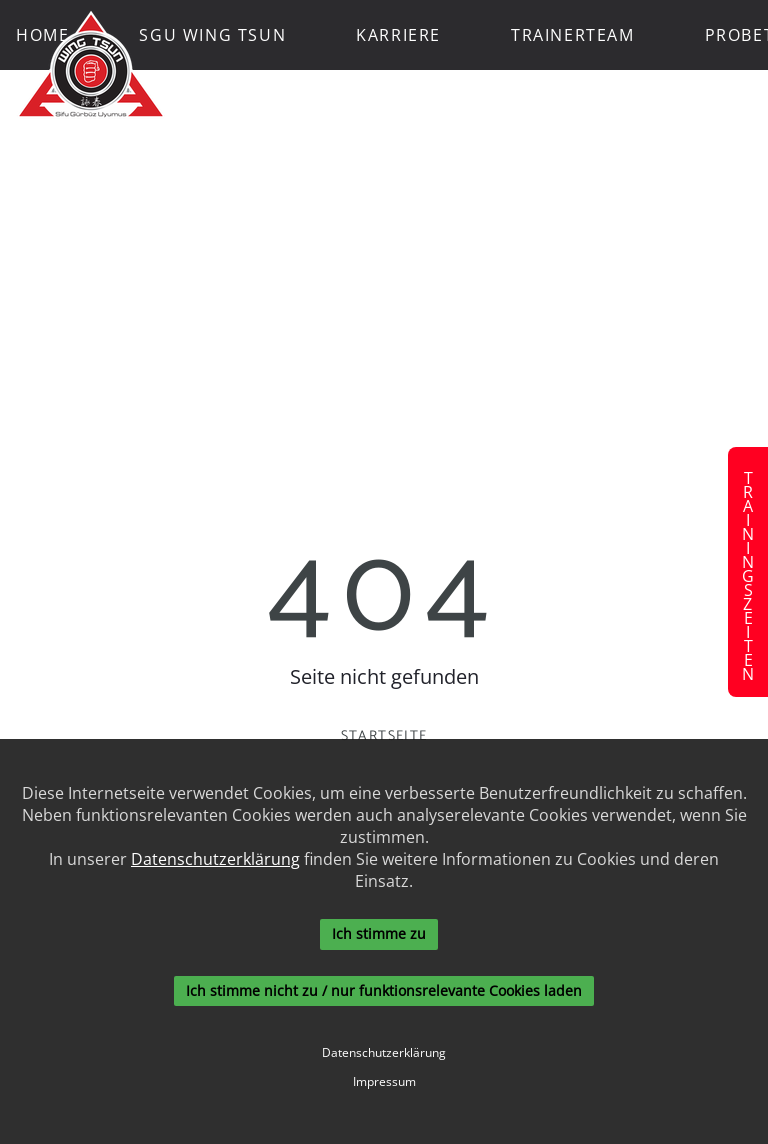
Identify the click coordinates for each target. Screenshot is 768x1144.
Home (42, 35)
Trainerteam (573, 35)
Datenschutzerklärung (215, 859)
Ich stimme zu (379, 933)
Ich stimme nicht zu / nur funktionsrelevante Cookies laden (384, 990)
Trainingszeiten (748, 572)
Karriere (398, 35)
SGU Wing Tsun (212, 35)
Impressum (384, 1082)
